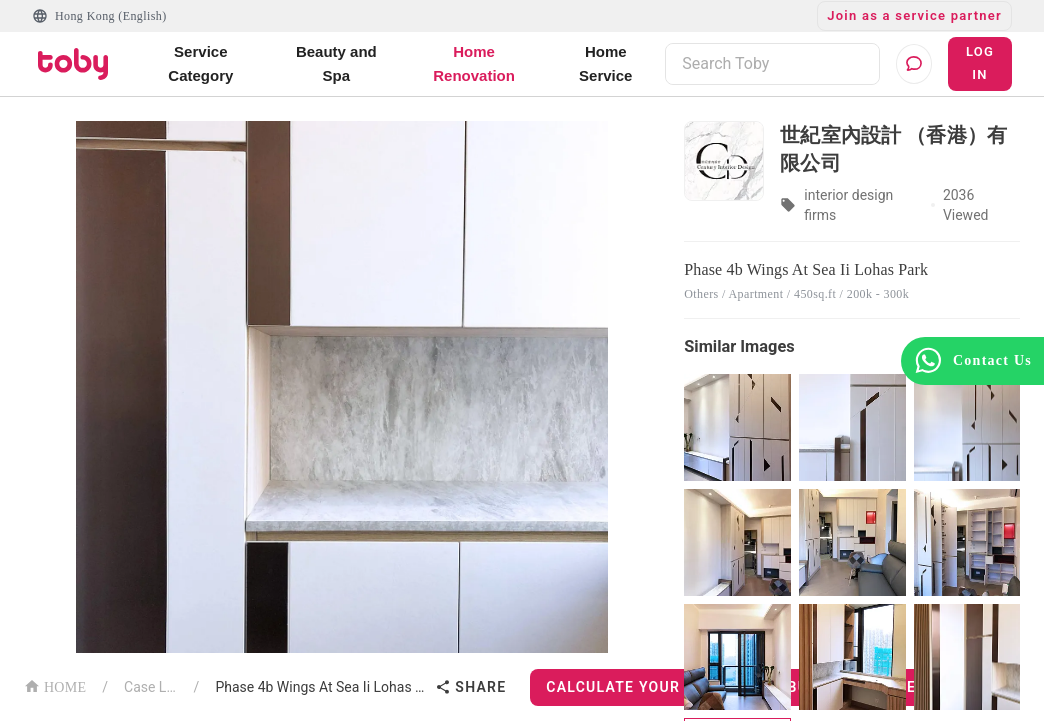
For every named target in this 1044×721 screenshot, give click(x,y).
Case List (151, 687)
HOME (55, 685)
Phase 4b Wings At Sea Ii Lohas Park (321, 687)
